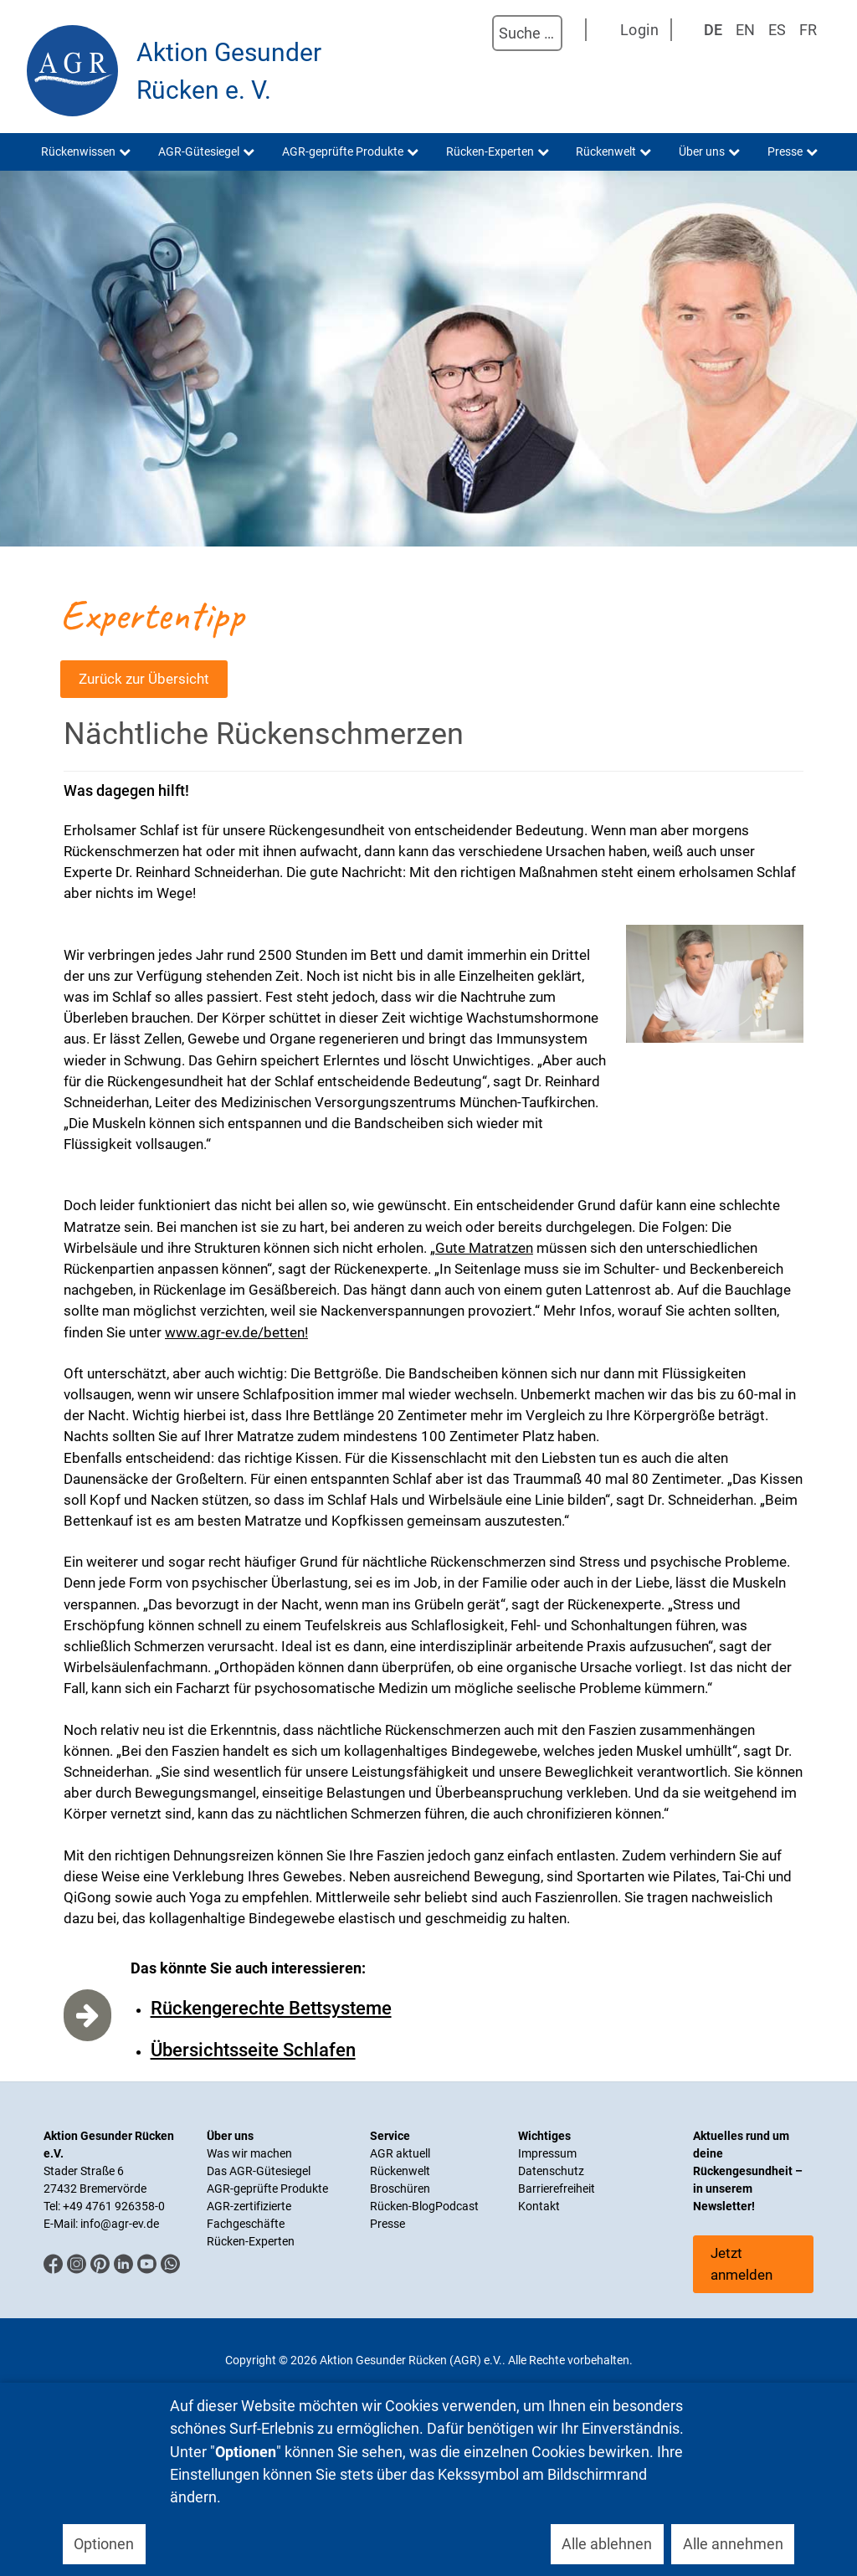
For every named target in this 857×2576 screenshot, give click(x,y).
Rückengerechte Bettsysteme (271, 2008)
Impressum (547, 2153)
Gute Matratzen (484, 1247)
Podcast (457, 2206)
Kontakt (539, 2206)
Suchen (475, 33)
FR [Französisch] (808, 29)
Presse (387, 2223)
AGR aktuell (400, 2153)
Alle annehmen (733, 2544)
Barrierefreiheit (556, 2188)
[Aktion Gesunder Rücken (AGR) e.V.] (72, 70)
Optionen (104, 2544)
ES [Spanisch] (777, 29)
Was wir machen (249, 2153)
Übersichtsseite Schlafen (253, 2050)
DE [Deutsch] (713, 29)
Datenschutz (551, 2171)
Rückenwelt (400, 2171)
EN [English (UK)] (745, 29)
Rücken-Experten (251, 2241)
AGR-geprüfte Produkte (267, 2188)
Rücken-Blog (402, 2206)
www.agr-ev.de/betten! (236, 1332)
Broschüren (400, 2188)
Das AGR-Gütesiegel (258, 2171)
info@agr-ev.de (119, 2223)
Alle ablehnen (607, 2544)
